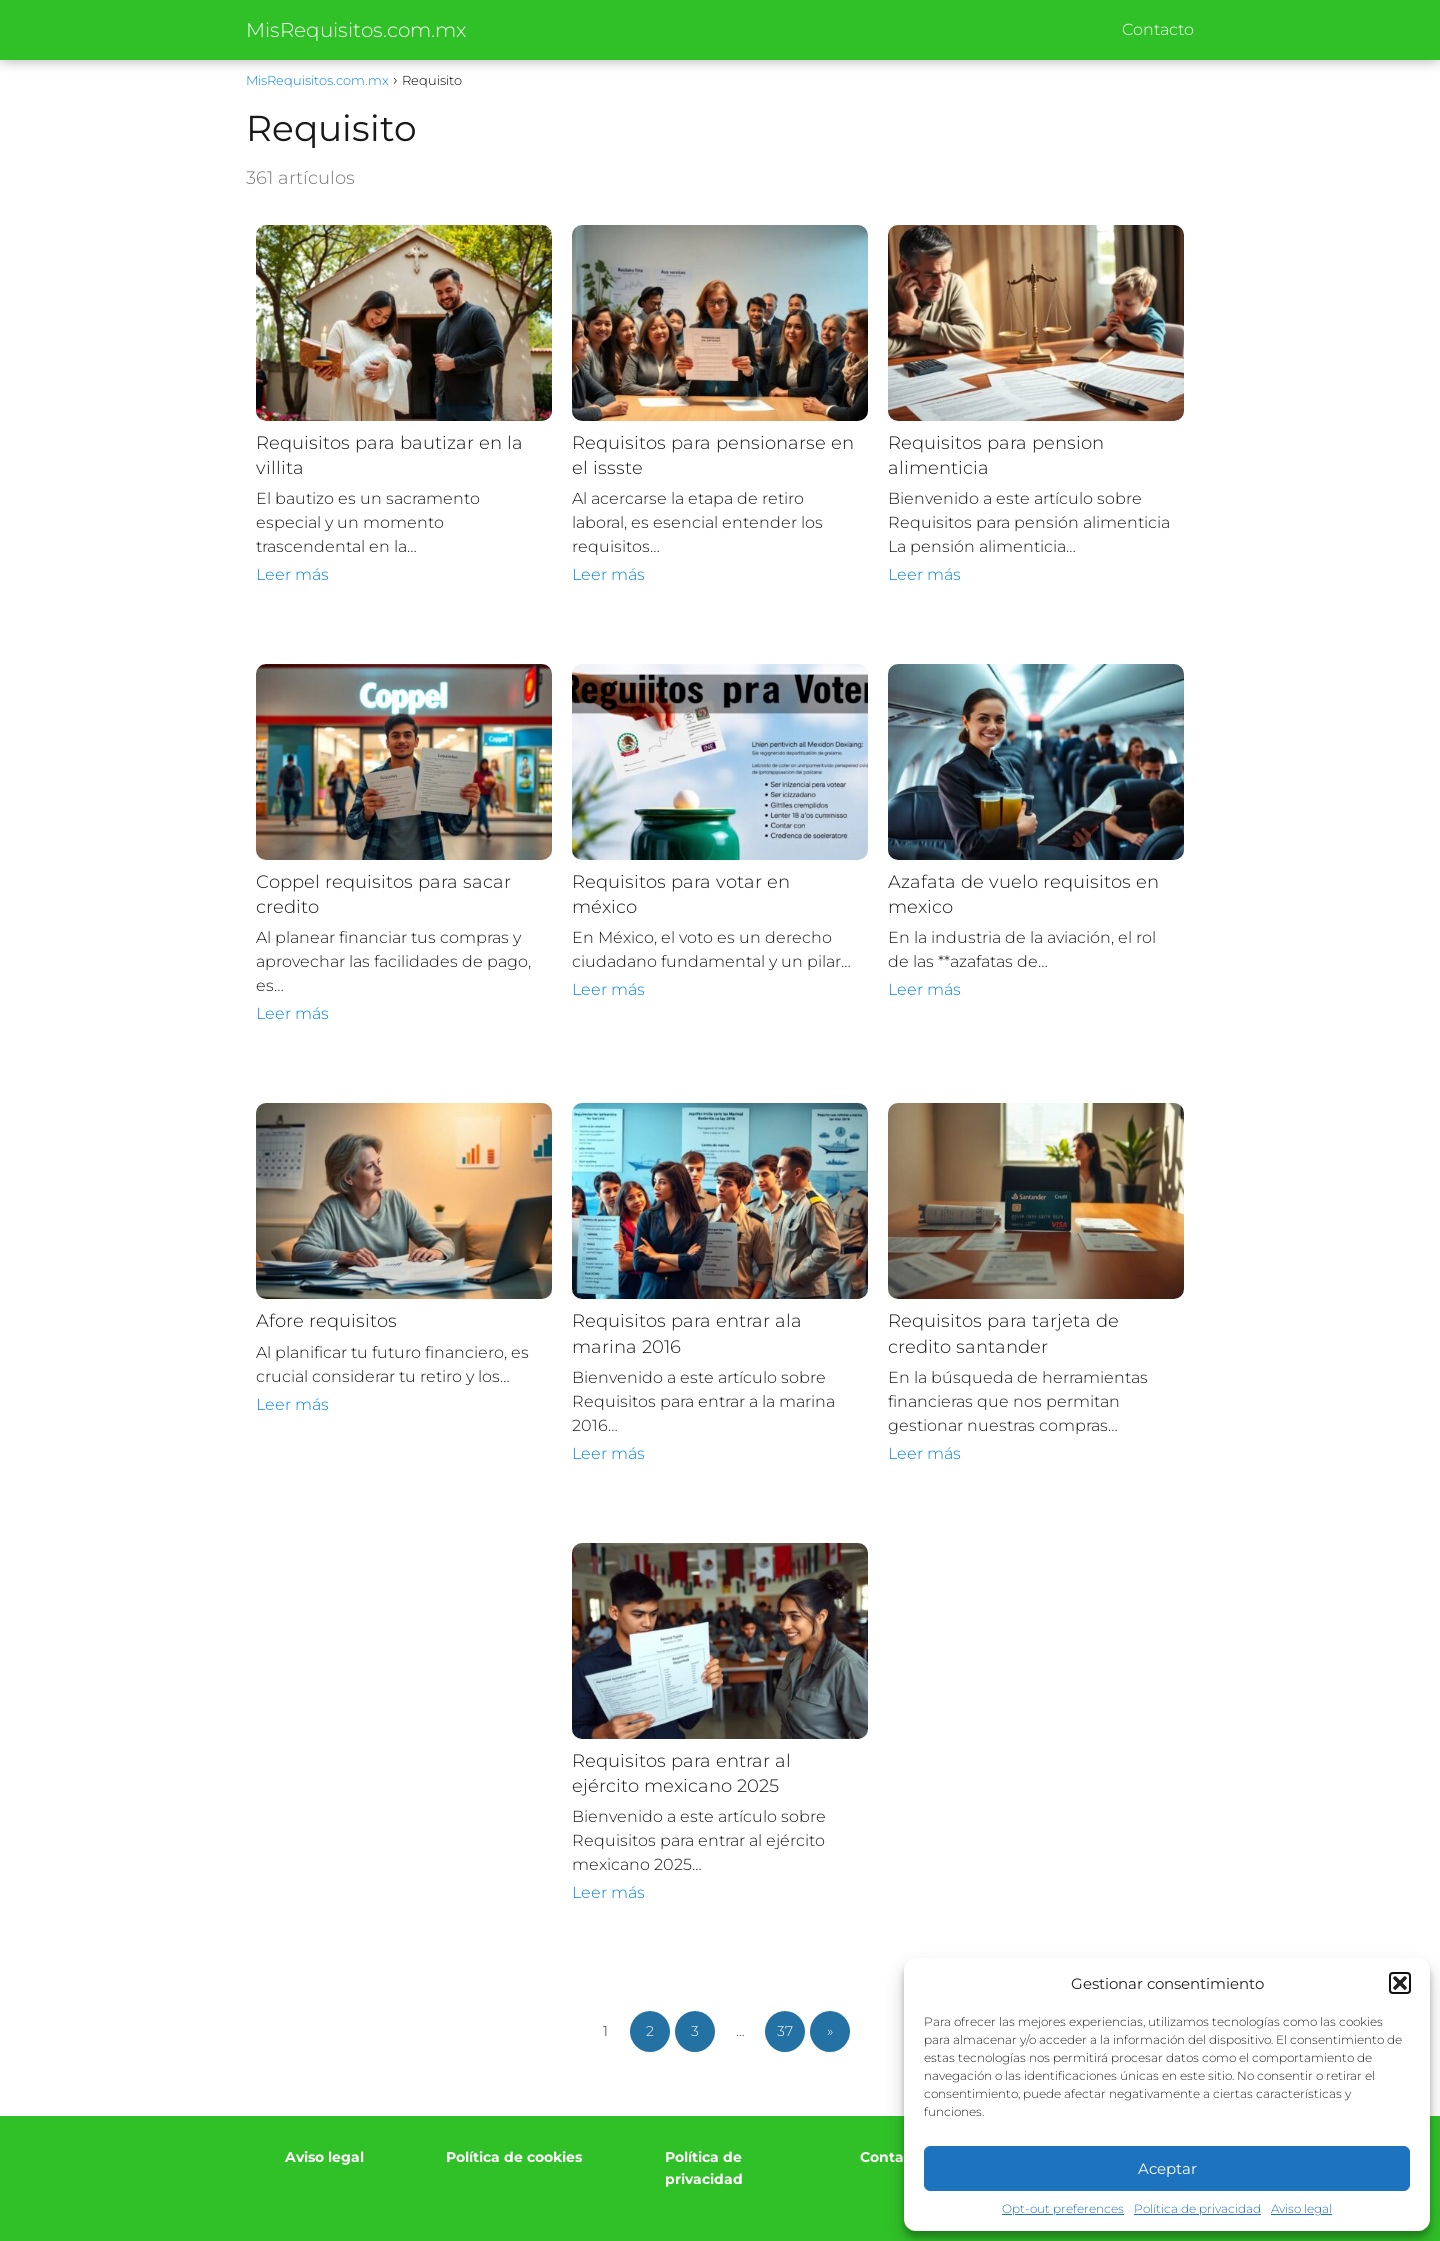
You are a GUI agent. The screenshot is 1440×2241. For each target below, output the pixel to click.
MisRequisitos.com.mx (356, 30)
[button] (1400, 1983)
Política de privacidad (1197, 2208)
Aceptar (1167, 2168)
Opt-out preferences (1063, 2208)
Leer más (292, 574)
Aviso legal (1301, 2208)
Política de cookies (514, 2157)
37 (785, 2031)
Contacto (1158, 29)
